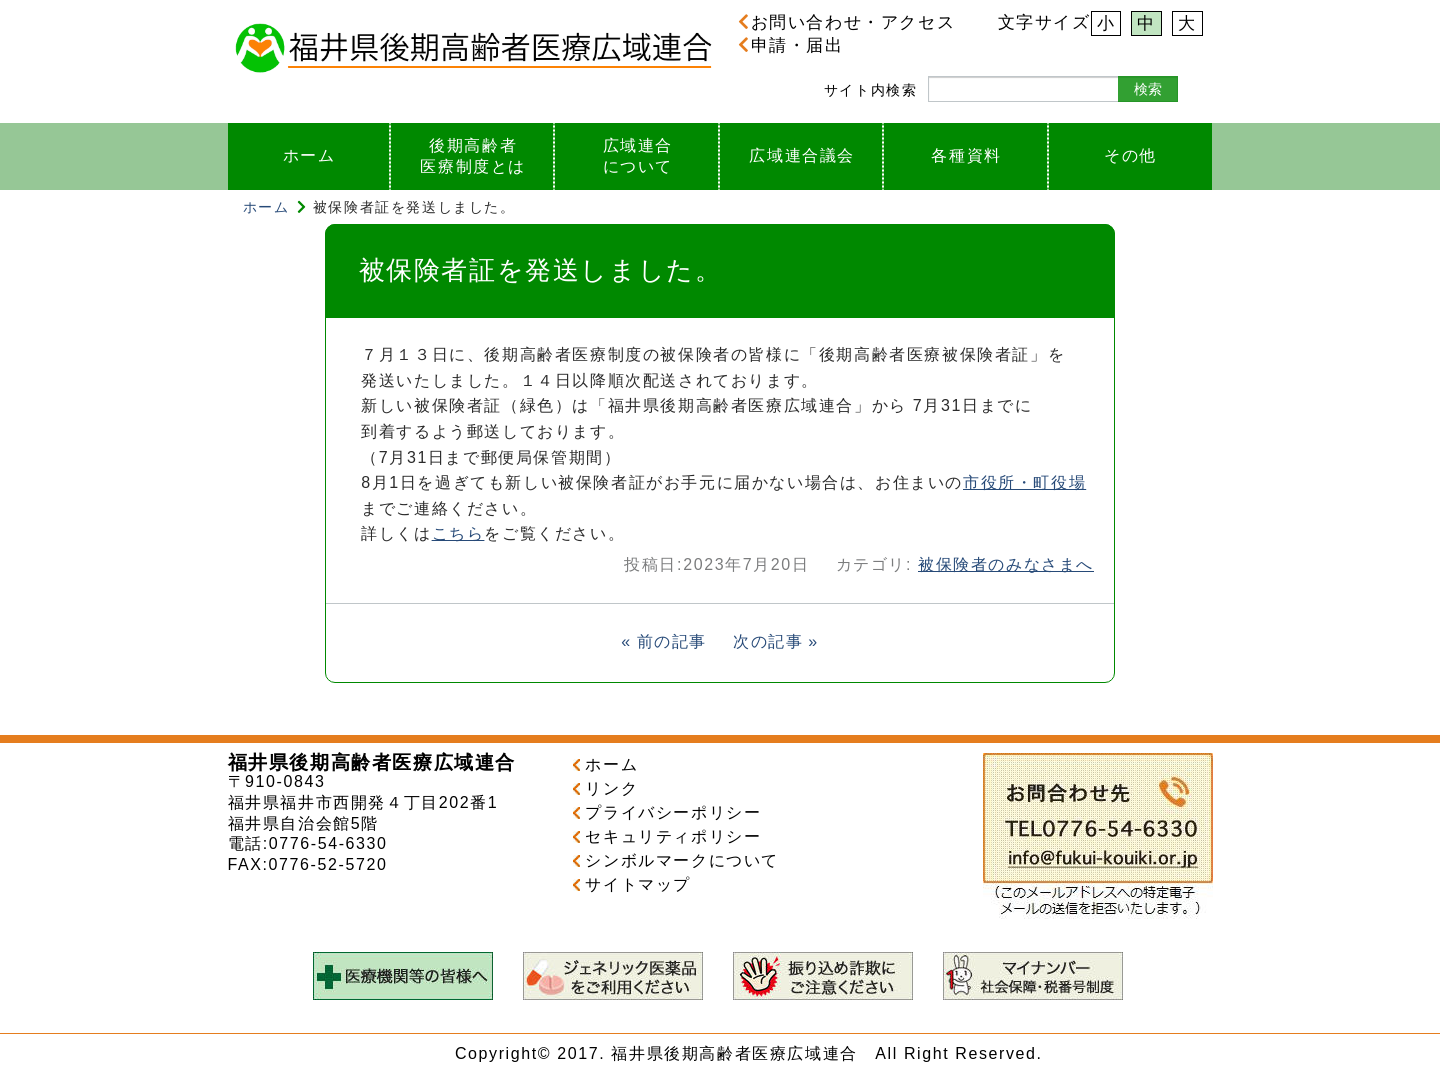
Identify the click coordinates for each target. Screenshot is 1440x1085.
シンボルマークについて (682, 860)
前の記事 (672, 641)
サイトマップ (638, 884)
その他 (1130, 155)
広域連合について (638, 156)
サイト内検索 (871, 90)
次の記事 (768, 641)
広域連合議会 (802, 155)
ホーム (309, 155)
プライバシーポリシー (673, 812)
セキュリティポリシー (673, 836)
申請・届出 (791, 45)
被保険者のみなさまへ (1006, 564)
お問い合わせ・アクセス (846, 22)
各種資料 (966, 155)
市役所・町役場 (1024, 482)
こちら (458, 533)
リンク (611, 788)
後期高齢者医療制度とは (473, 156)
